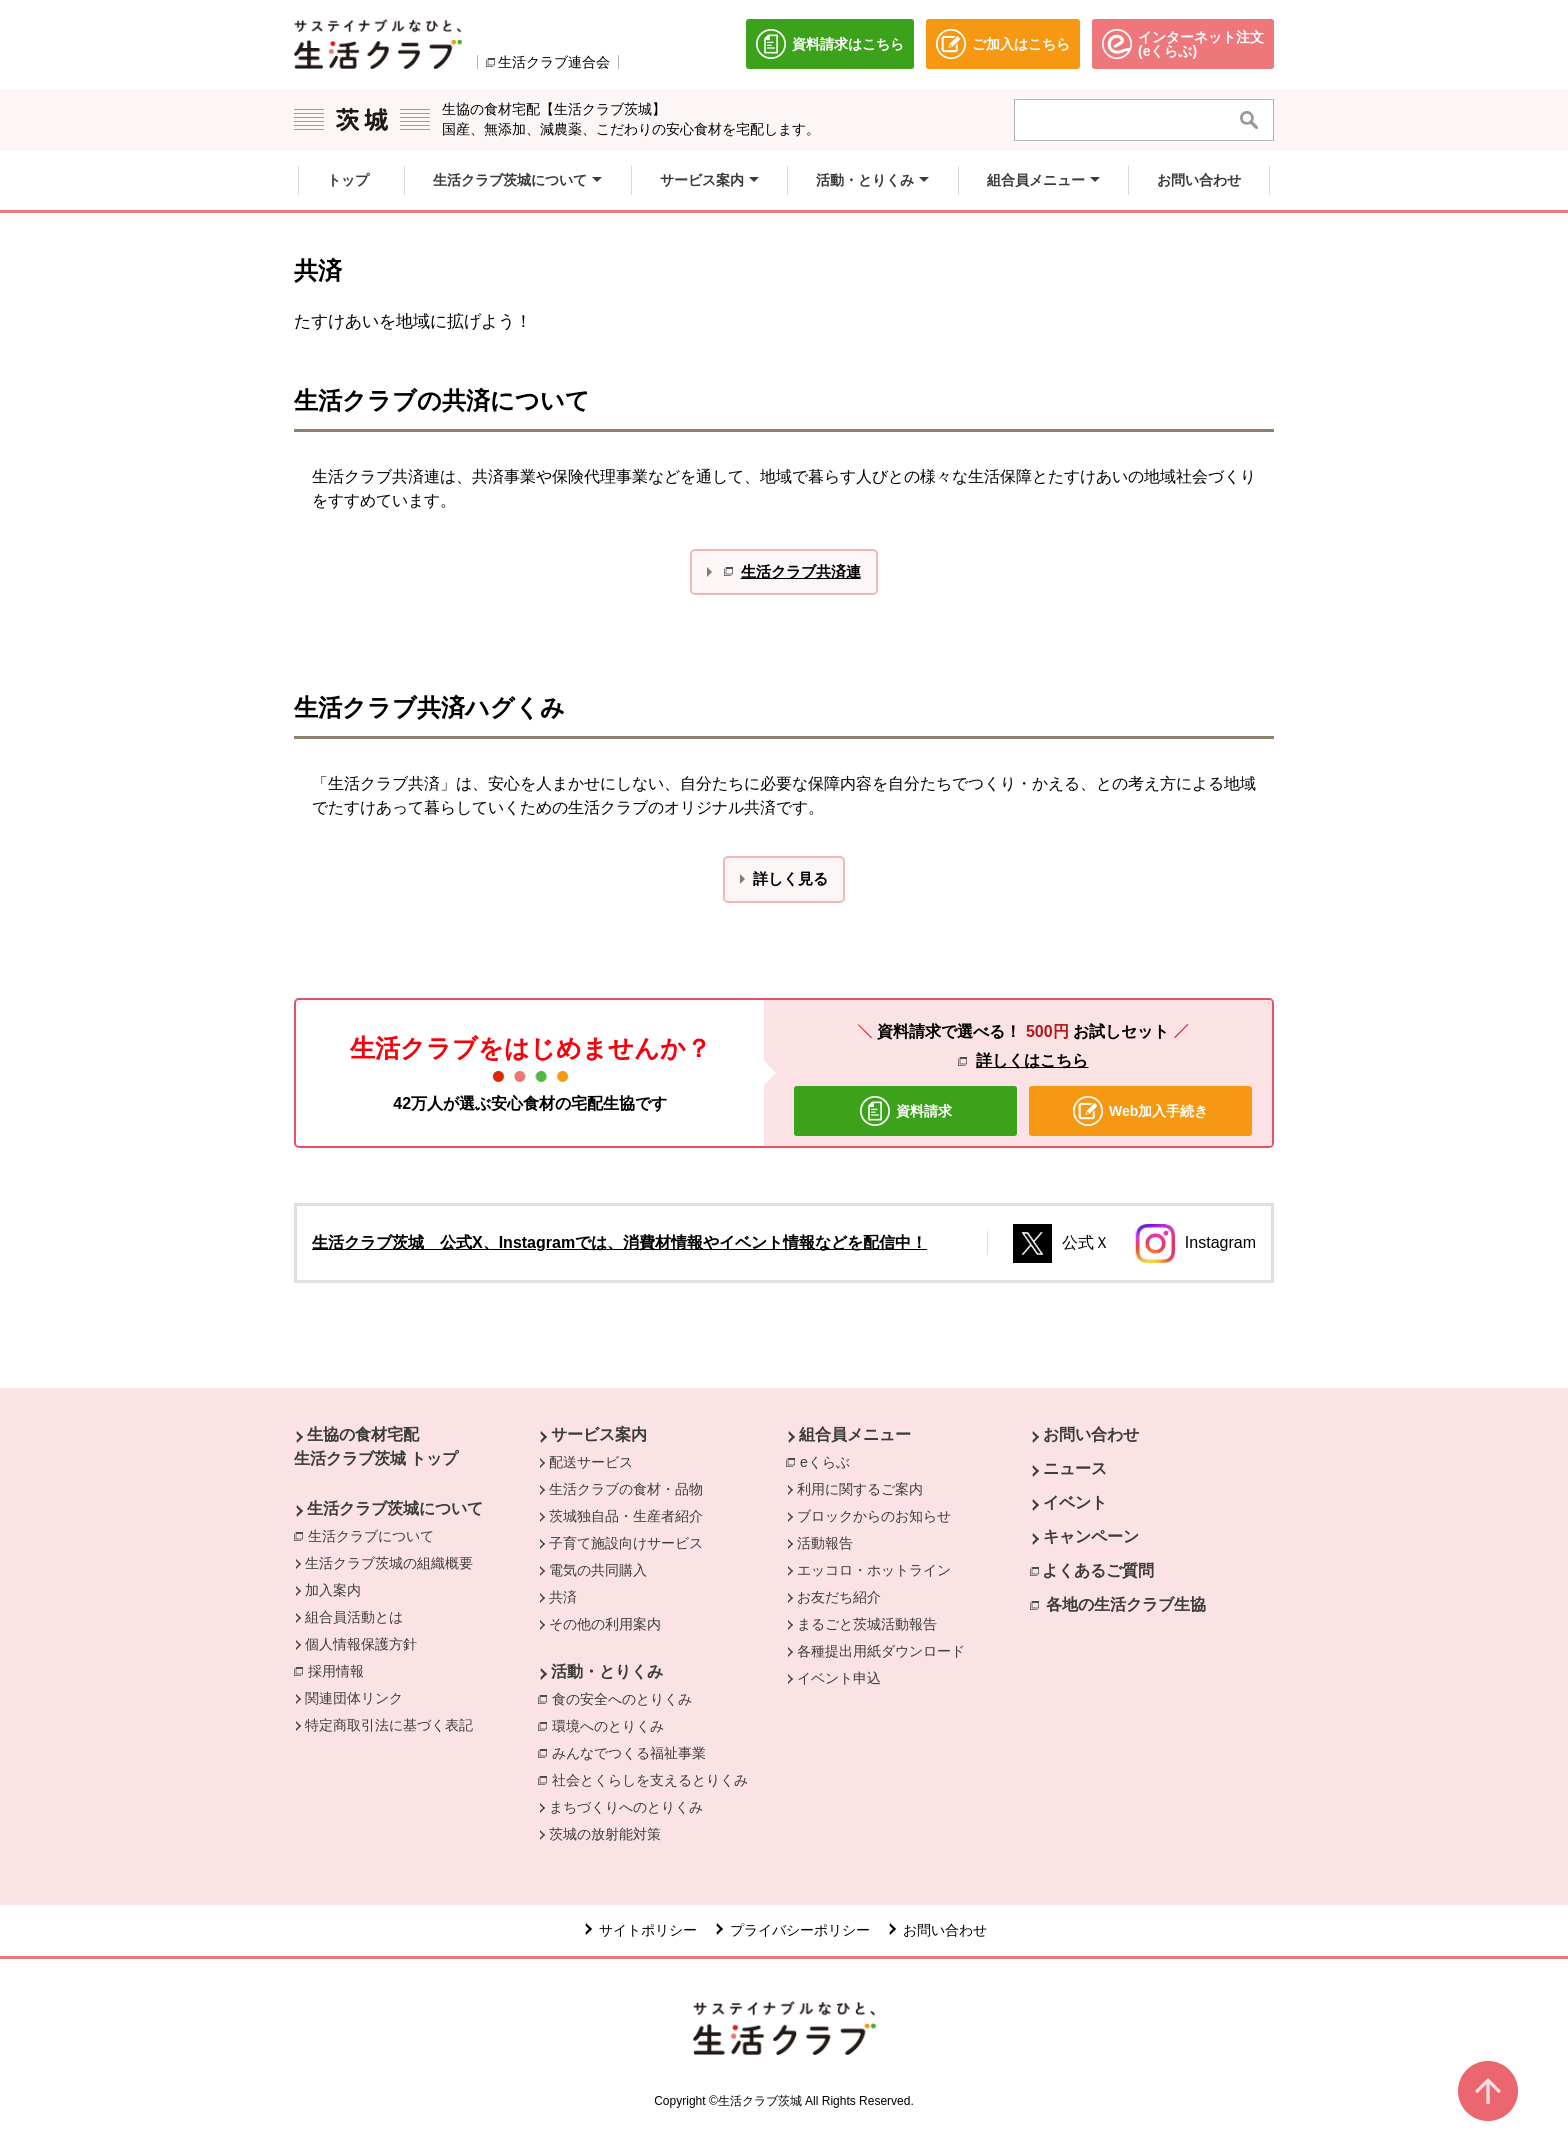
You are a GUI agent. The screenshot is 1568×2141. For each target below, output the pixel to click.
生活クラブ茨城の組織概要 (389, 1563)
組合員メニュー (855, 1434)
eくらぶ (830, 1461)
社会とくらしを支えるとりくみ (650, 1780)
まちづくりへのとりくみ (626, 1807)
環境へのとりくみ (608, 1726)
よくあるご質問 (1098, 1570)
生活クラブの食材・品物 (626, 1489)
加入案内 (333, 1590)
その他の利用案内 (605, 1624)
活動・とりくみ (607, 1671)
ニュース (1075, 1468)
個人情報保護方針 (361, 1644)
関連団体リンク (354, 1698)
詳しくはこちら (1032, 1060)
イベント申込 (839, 1678)
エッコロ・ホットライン (874, 1570)
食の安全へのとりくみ (622, 1699)
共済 (563, 1597)
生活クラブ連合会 (554, 62)
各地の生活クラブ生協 (1126, 1604)
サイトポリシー (648, 1930)
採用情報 (336, 1671)
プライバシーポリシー (800, 1930)
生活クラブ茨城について (395, 1508)
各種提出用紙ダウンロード (881, 1651)
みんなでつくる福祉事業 (629, 1753)
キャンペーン (1091, 1536)
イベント (1075, 1502)
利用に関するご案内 (860, 1489)
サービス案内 (599, 1434)
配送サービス (591, 1462)
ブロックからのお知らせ (874, 1516)
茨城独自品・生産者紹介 (626, 1516)
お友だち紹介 (839, 1597)
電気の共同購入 (598, 1570)
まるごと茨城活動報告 (867, 1624)
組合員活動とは (354, 1617)
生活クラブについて (376, 1535)
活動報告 (825, 1543)
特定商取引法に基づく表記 (389, 1725)
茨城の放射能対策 (605, 1834)
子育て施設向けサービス (626, 1543)
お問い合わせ (1091, 1434)
